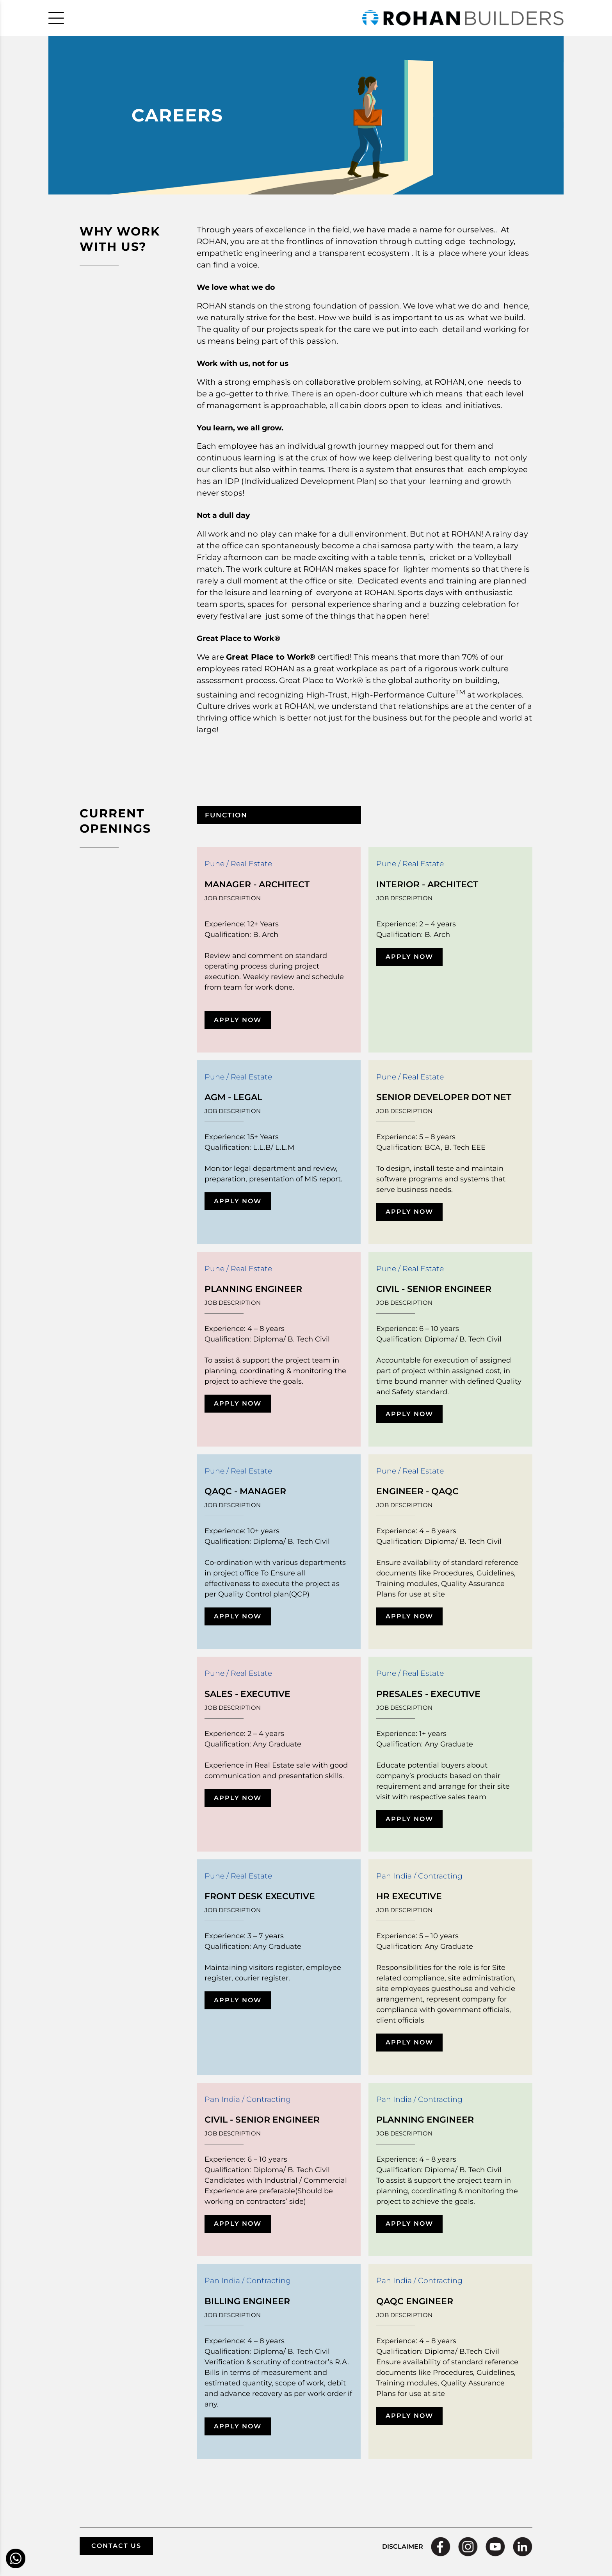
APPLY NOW (238, 1020)
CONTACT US (116, 2545)
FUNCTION (226, 815)
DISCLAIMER (402, 2546)
